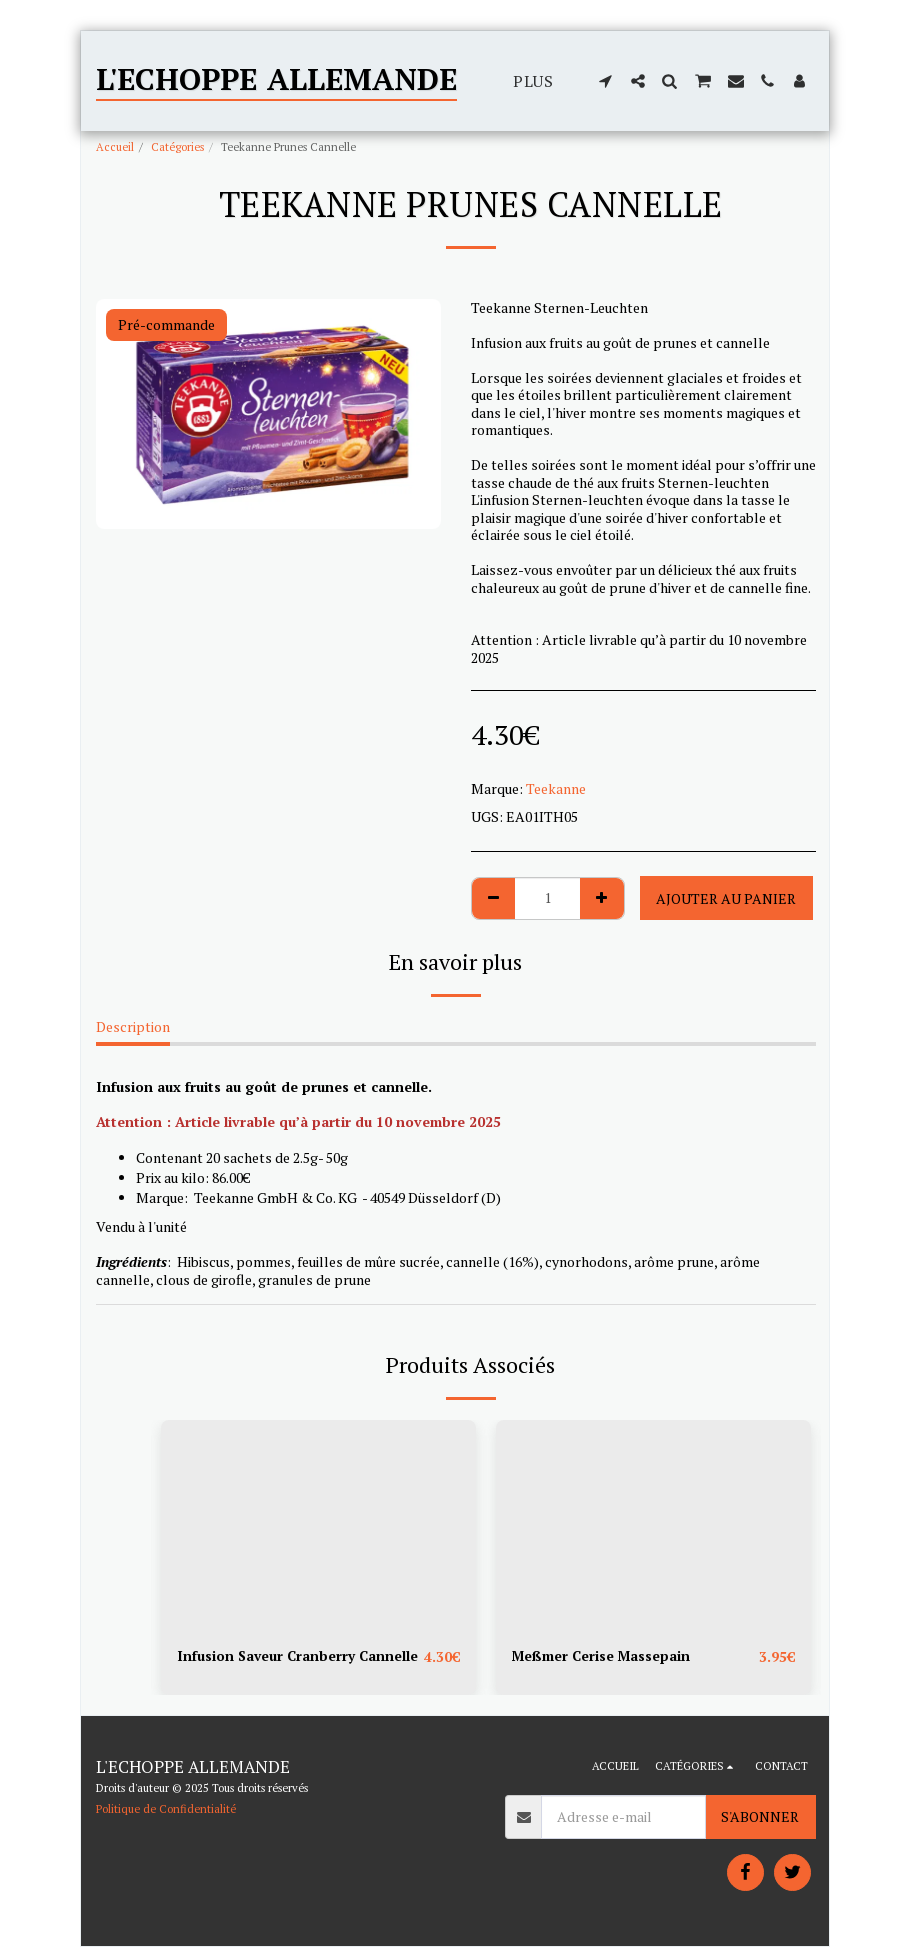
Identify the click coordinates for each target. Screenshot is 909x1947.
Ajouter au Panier (726, 898)
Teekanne (556, 788)
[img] (318, 1525)
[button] (606, 81)
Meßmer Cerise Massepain (603, 1656)
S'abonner (760, 1817)
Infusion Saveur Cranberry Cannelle (299, 1656)
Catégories (177, 146)
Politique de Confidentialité (166, 1808)
